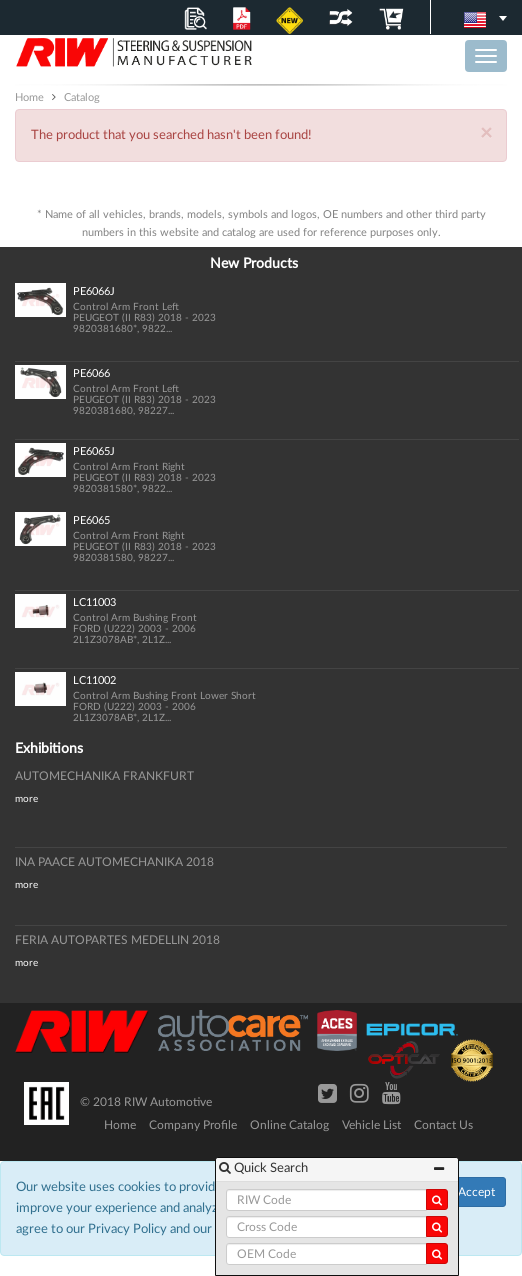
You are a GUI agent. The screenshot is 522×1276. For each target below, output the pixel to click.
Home (120, 1125)
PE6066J (94, 291)
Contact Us (443, 1125)
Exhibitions (49, 749)
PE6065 (91, 520)
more (26, 799)
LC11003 (94, 602)
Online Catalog (289, 1125)
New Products (254, 264)
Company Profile (193, 1125)
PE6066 (91, 373)
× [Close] (486, 133)
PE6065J (94, 451)
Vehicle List (371, 1125)
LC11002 (94, 680)
